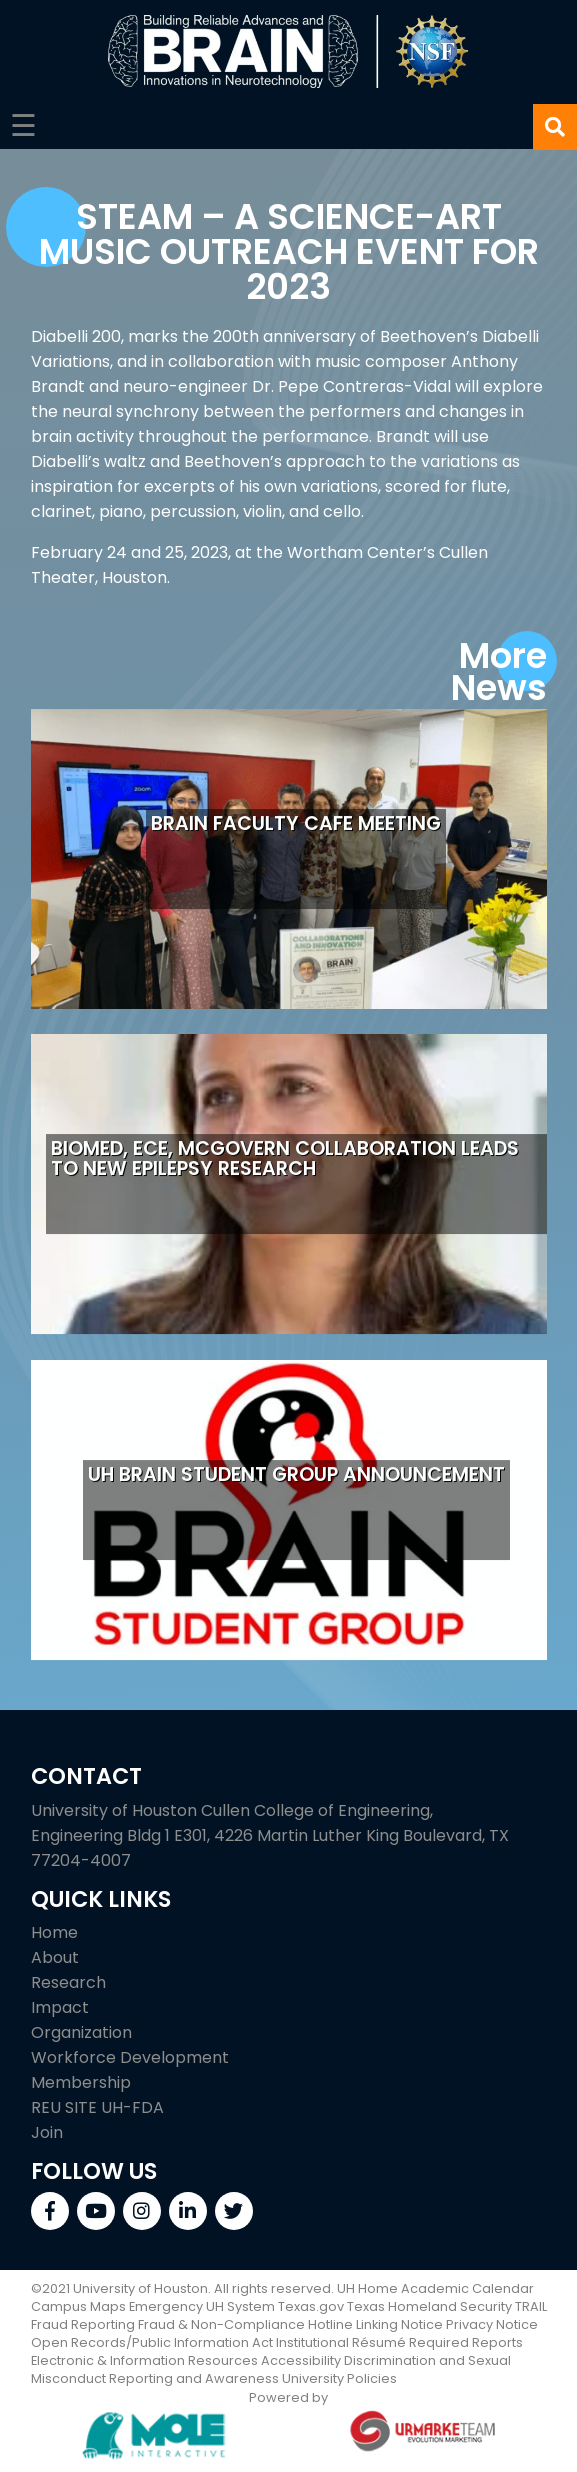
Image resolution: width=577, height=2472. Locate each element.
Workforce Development (130, 2057)
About (55, 1957)
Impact (60, 2007)
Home (54, 1932)
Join (47, 2132)
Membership (81, 2082)
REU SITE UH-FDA (97, 2107)
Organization (81, 2032)
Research (68, 1982)
